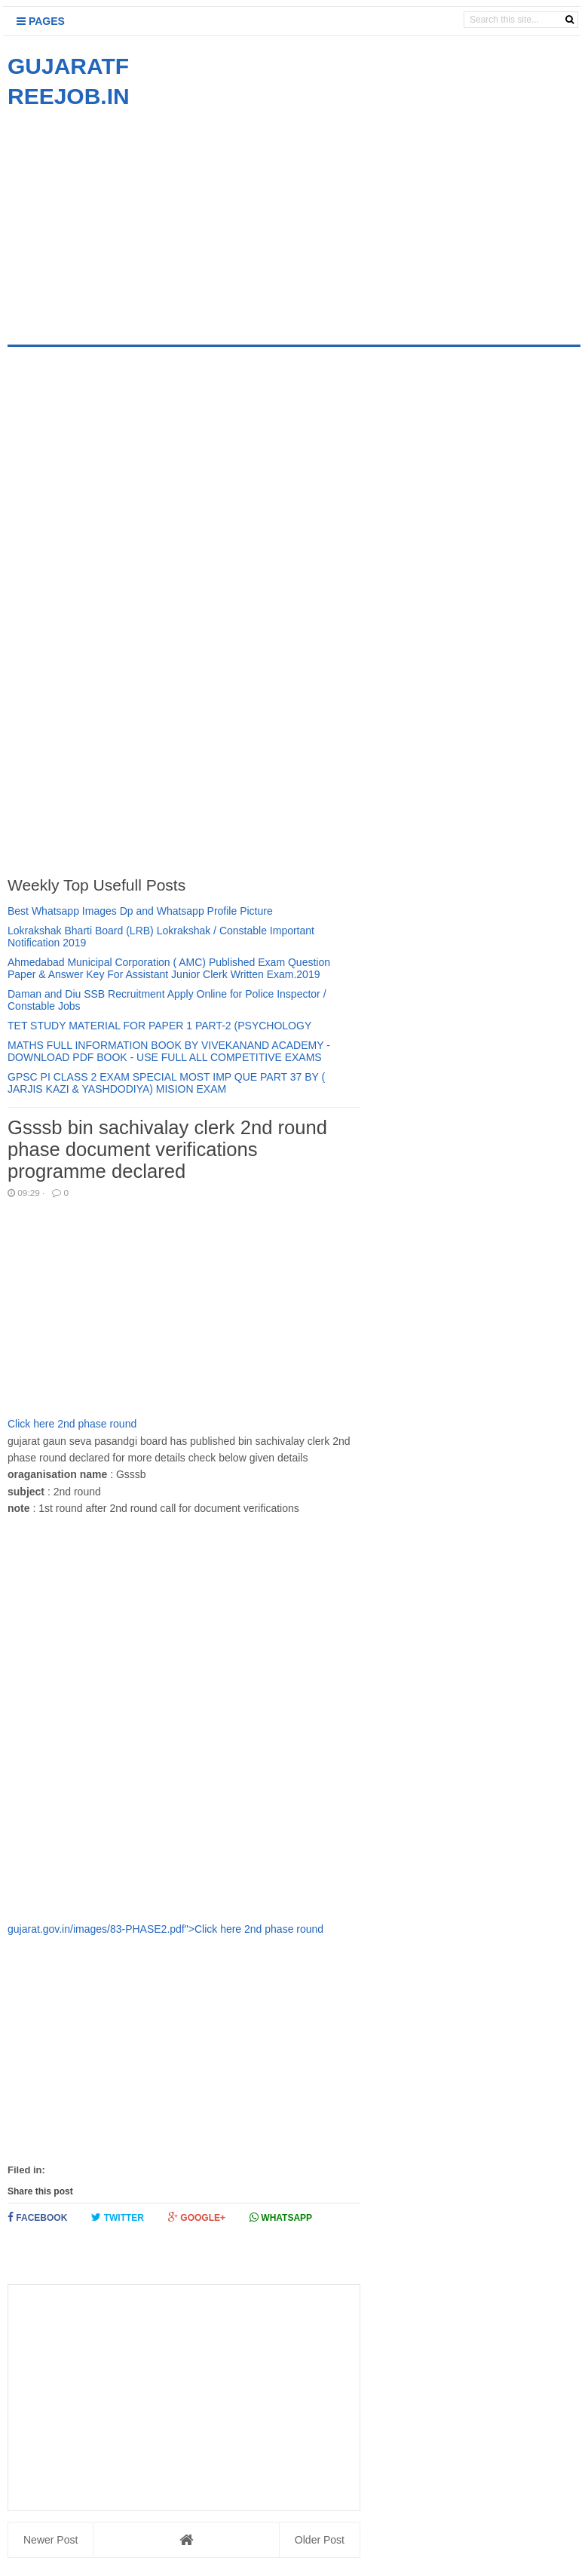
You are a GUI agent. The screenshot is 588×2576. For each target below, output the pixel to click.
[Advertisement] (134, 217)
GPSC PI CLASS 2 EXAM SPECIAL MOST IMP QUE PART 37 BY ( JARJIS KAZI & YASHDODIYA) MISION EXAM (166, 1083)
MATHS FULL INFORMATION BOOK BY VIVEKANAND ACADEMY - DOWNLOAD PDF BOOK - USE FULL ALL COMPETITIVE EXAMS (169, 1051)
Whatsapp (281, 2217)
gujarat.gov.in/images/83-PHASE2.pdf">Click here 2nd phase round (184, 1726)
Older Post (320, 2540)
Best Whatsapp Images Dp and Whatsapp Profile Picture (140, 911)
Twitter (117, 2217)
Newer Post (50, 2540)
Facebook (37, 2217)
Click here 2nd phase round (72, 1424)
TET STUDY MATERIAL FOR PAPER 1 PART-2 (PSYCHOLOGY (159, 1026)
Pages (41, 21)
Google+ (196, 2217)
